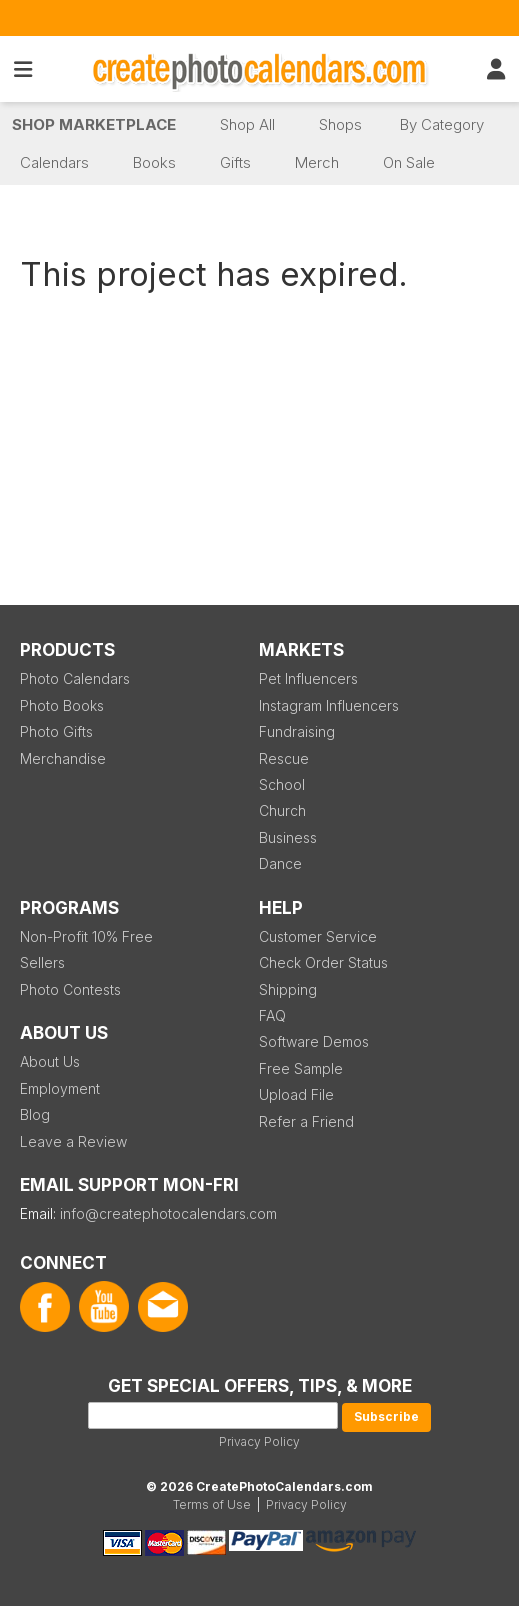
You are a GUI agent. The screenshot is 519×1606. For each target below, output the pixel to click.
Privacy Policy (259, 1441)
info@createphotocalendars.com (168, 1213)
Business (288, 837)
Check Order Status (323, 962)
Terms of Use (212, 1504)
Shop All (247, 124)
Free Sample (301, 1068)
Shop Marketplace (94, 124)
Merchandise (63, 758)
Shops (340, 124)
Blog (35, 1114)
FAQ (272, 1015)
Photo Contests (70, 989)
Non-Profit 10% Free (86, 936)
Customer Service (318, 936)
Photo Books (62, 705)
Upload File (296, 1094)
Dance (280, 863)
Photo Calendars (75, 678)
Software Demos (314, 1041)
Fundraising (297, 731)
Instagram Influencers (329, 705)
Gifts (235, 162)
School (282, 784)
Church (282, 810)
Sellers (42, 962)
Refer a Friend (306, 1121)
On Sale (409, 162)
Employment (60, 1088)
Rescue (284, 758)
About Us (50, 1061)
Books (154, 162)
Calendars (54, 162)
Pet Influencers (308, 678)
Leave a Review (73, 1141)
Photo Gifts (56, 731)
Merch (317, 162)
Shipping (288, 989)
